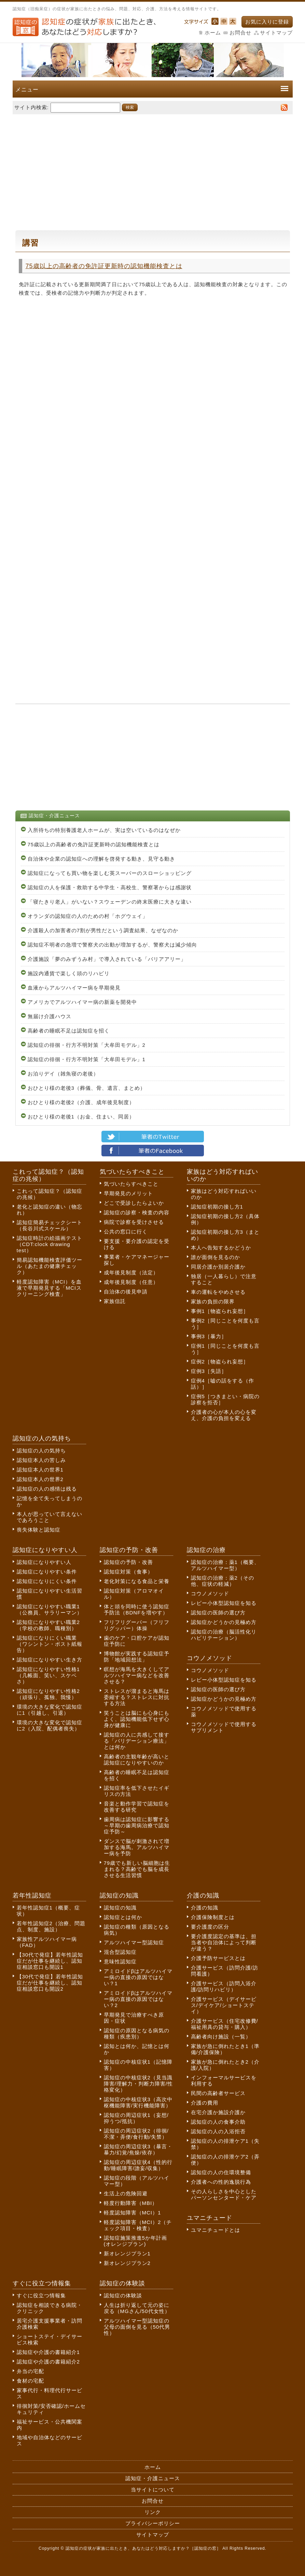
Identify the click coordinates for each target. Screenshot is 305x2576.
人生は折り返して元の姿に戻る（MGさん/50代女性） (137, 2308)
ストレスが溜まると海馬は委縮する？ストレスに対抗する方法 (136, 1697)
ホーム (213, 32)
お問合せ (240, 32)
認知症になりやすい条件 (47, 1572)
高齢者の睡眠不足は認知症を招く (69, 1031)
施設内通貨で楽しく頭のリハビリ (69, 973)
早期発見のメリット (128, 1193)
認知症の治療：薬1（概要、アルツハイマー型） (225, 1565)
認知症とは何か (123, 1917)
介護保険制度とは (213, 1917)
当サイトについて (153, 2489)
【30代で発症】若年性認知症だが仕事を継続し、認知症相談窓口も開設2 (50, 1983)
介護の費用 (204, 2103)
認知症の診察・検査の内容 (136, 1212)
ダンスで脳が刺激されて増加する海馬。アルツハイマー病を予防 (136, 1847)
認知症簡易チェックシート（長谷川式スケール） (49, 1225)
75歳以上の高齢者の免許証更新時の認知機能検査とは (104, 266)
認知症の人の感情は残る (47, 1489)
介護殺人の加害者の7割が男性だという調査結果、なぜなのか (103, 930)
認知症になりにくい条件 (47, 1581)
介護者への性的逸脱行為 (221, 2182)
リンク (152, 2512)
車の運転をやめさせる (218, 1292)
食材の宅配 (30, 2381)
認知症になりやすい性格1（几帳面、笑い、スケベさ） (48, 1675)
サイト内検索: (31, 107)
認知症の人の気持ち (41, 1450)
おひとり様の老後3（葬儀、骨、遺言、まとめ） (86, 1088)
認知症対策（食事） (128, 1572)
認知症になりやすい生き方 (49, 1660)
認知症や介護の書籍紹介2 (48, 2362)
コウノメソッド (210, 1593)
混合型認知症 (120, 1952)
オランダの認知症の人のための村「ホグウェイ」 (88, 916)
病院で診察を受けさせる (134, 1222)
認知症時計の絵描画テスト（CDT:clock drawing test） (49, 1244)
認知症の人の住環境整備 (221, 2172)
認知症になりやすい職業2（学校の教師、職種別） (48, 1625)
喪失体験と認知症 (38, 1530)
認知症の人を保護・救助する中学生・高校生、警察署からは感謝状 (110, 887)
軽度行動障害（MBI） (131, 2203)
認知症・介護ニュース (152, 2478)
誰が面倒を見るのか (215, 1257)
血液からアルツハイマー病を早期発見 (74, 988)
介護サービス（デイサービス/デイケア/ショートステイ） (224, 2005)
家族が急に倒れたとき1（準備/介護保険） (225, 2049)
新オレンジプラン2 (127, 2263)
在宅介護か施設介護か (218, 2112)
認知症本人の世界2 (40, 1479)
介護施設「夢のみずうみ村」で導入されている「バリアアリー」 (107, 959)
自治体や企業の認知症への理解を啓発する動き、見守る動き (101, 859)
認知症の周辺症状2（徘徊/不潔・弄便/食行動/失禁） (136, 2134)
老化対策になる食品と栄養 (136, 1581)
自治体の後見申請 (126, 1291)
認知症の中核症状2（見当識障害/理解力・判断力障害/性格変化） (138, 2084)
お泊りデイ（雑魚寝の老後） (63, 1074)
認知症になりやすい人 (44, 1562)
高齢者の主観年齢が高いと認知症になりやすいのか (136, 1760)
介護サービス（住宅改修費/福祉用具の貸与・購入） (224, 2024)
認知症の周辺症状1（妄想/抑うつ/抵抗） (136, 2118)
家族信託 (115, 1301)
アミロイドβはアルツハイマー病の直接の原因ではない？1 (138, 1977)
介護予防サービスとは (218, 1958)
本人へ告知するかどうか (221, 1247)
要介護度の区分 (210, 1927)
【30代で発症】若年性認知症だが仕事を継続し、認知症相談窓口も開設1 (50, 1961)
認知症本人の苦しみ (41, 1460)
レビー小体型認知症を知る (224, 1603)
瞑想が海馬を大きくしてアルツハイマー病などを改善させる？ (136, 1675)
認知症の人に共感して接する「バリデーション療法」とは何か (136, 1741)
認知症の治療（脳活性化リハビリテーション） (224, 1635)
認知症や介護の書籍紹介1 (48, 2352)
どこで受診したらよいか (134, 1203)
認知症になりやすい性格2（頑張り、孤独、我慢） (48, 1694)
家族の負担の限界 (213, 1301)
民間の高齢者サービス (218, 2093)
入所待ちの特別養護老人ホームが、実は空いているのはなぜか (104, 830)
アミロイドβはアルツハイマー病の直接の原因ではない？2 (138, 1999)
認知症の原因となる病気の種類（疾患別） (136, 2033)
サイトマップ (276, 32)
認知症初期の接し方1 (217, 1207)
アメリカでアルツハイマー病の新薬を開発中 (82, 1002)
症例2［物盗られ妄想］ (220, 1361)
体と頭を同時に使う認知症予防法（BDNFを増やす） (136, 1609)
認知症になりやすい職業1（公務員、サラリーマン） (49, 1609)
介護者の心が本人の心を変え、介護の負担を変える (224, 1415)
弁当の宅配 (30, 2371)
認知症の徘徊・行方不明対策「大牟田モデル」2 (86, 1045)
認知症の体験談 (123, 2295)
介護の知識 (204, 1908)
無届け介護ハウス (49, 1016)
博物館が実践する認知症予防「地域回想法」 (136, 1657)
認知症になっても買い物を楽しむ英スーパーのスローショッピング (110, 873)
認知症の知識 (120, 1908)
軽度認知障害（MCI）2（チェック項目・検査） (138, 2225)
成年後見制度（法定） (131, 1272)
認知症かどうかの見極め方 (224, 1622)
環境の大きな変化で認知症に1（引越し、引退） (49, 1710)
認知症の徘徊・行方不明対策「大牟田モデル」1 (86, 1059)
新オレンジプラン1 (127, 2253)
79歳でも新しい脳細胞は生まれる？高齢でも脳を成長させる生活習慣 (137, 1869)
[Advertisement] (153, 169)
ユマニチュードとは (215, 2230)
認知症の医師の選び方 (218, 1612)
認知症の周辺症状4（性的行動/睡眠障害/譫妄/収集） (138, 2165)
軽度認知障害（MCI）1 (132, 2212)
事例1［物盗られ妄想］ (220, 1311)
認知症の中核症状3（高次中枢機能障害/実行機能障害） (138, 2102)
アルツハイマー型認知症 (134, 1942)
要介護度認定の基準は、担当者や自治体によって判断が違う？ (224, 1942)
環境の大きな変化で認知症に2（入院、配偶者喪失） (49, 1725)
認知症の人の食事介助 (218, 2122)
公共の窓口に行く (126, 1231)
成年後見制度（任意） (131, 1282)
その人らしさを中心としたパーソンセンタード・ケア (224, 2194)
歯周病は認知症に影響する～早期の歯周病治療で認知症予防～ (136, 1825)
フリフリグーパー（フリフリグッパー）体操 (136, 1625)
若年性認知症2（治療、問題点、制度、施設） (51, 1926)
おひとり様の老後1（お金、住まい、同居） (81, 1116)
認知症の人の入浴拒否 (218, 2131)
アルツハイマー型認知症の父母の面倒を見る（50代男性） (137, 2327)
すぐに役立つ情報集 (41, 2295)
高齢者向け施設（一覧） (221, 2036)
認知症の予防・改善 (128, 1562)
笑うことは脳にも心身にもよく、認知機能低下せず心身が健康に (136, 1719)
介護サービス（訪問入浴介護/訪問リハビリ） (224, 1986)
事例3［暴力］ (209, 1336)
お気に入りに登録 (267, 22)
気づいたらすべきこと (131, 1184)
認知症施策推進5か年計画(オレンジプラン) (135, 2241)
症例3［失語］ (209, 1371)
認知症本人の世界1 (40, 1470)
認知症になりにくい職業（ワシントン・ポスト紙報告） (49, 1644)
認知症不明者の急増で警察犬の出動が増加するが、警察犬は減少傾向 (112, 945)
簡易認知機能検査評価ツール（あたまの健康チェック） (49, 1266)
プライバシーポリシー (152, 2523)
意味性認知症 (120, 1961)
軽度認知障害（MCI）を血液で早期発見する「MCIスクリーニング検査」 (49, 1288)
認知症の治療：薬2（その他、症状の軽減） (222, 1581)
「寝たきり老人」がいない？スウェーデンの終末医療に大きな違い (110, 902)
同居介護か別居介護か (218, 1267)
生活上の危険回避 (126, 2193)
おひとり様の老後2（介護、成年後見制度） (81, 1102)
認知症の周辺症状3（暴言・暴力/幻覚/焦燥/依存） (138, 2149)
